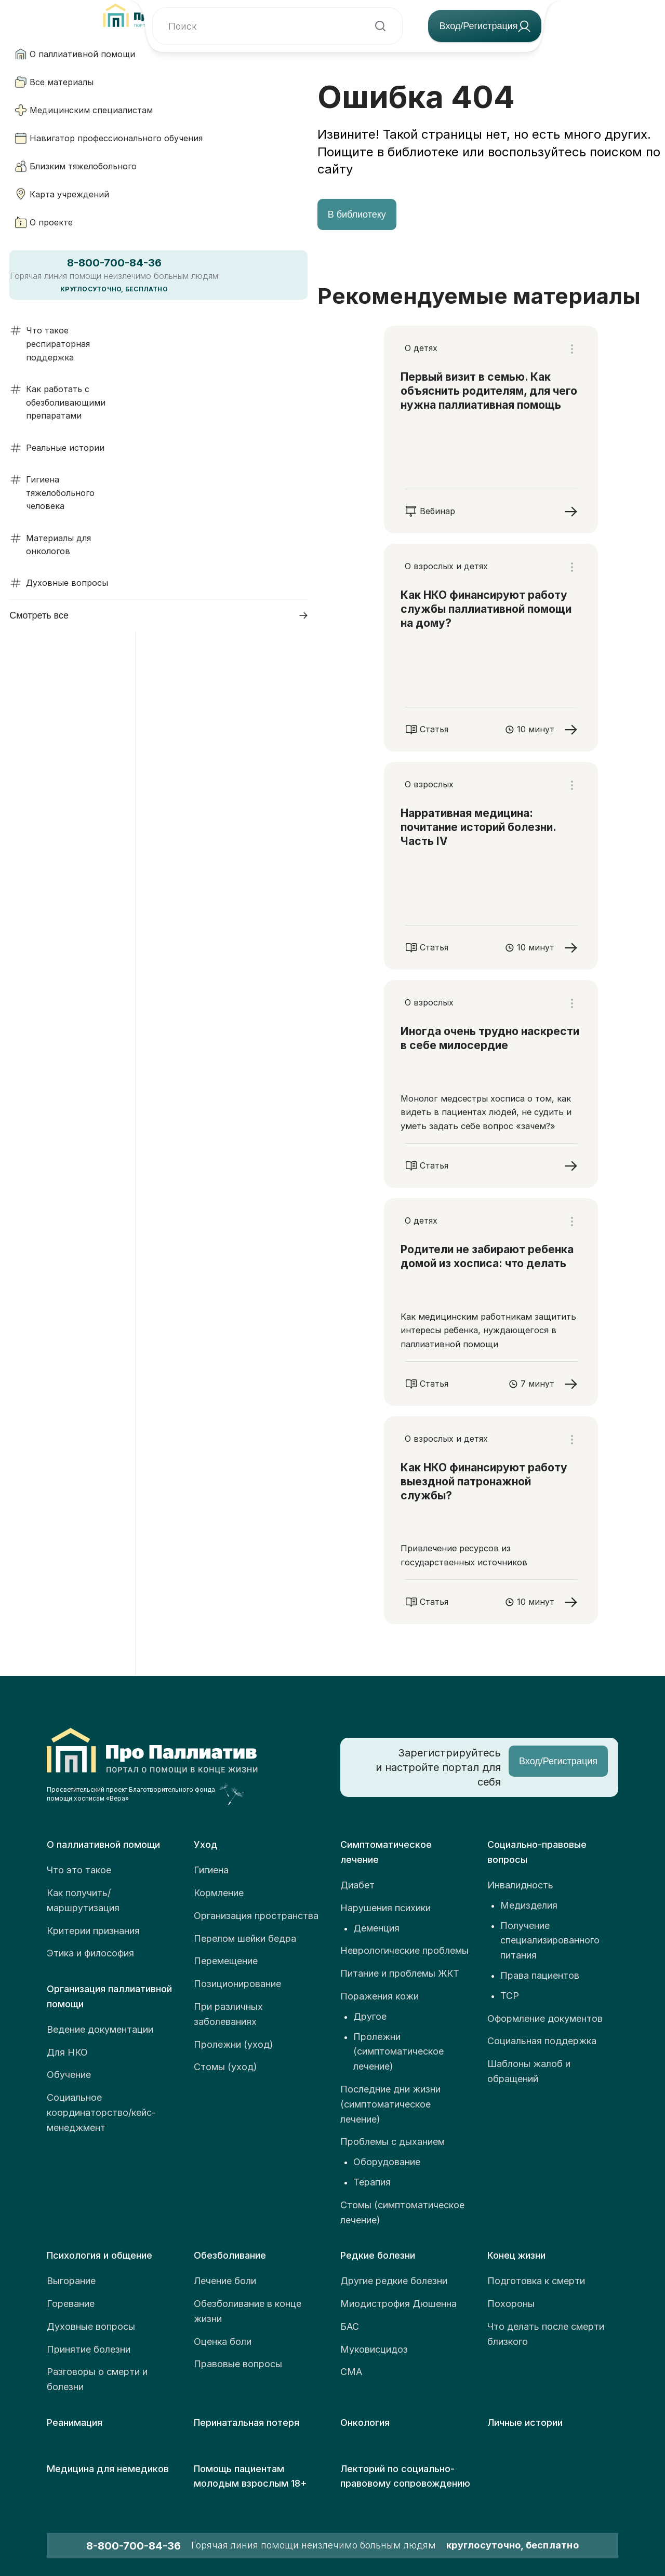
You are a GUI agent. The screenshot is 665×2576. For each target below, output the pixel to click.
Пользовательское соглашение (547, 2458)
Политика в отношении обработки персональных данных (486, 2482)
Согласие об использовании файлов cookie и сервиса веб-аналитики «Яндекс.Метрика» (462, 2512)
